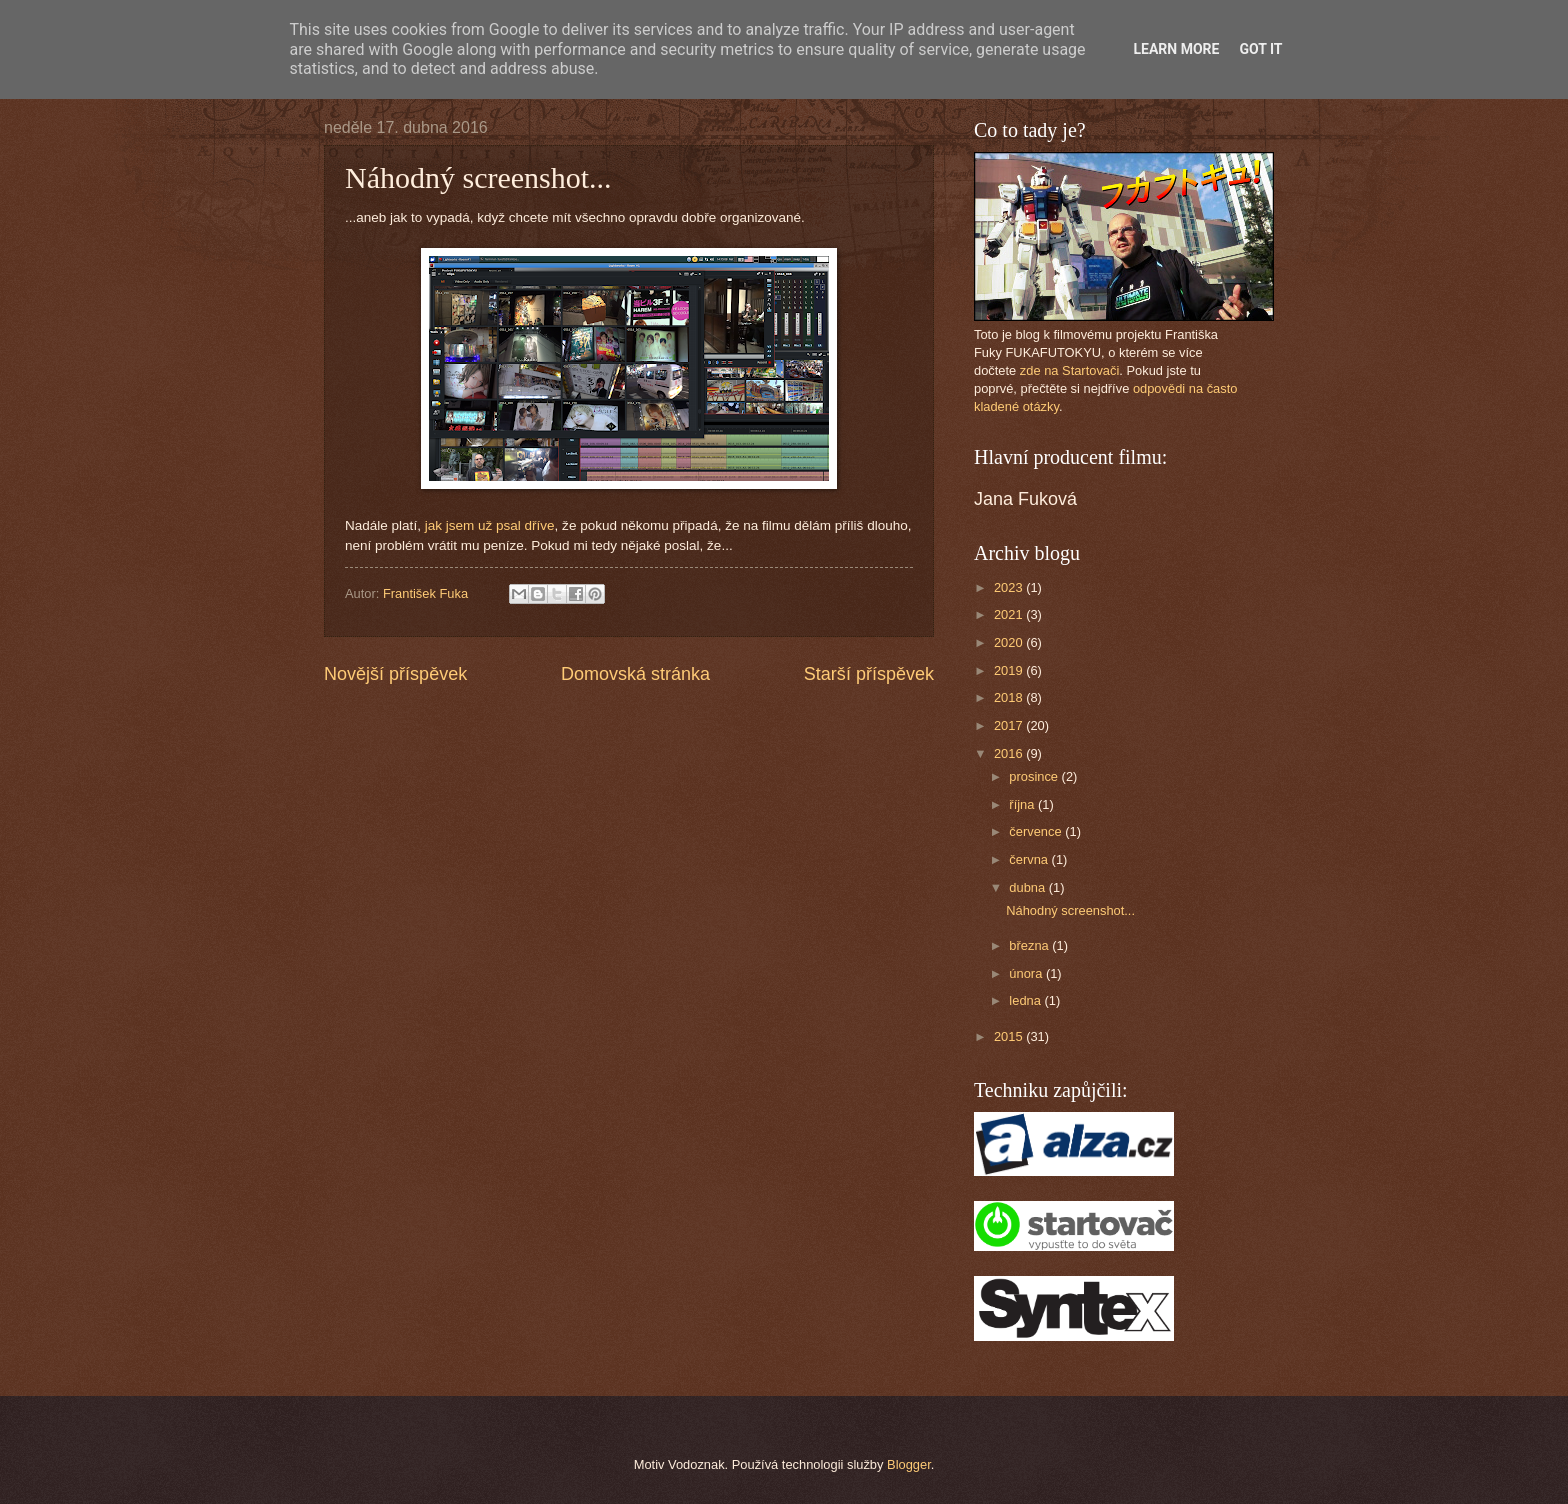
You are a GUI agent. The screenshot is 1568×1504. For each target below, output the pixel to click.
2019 (1010, 670)
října (1023, 804)
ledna (1026, 1000)
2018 (1010, 697)
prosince (1035, 776)
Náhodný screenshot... (1070, 910)
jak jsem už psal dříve (490, 525)
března (1030, 945)
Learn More (1176, 49)
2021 (1010, 614)
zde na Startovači (1069, 370)
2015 (1010, 1036)
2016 (1010, 753)
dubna (1028, 887)
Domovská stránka (635, 674)
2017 (1010, 725)
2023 (1010, 587)
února (1027, 973)
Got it (1260, 49)
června (1030, 859)
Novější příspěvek (395, 674)
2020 (1010, 642)
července (1037, 831)
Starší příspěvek (869, 674)
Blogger (909, 1464)
